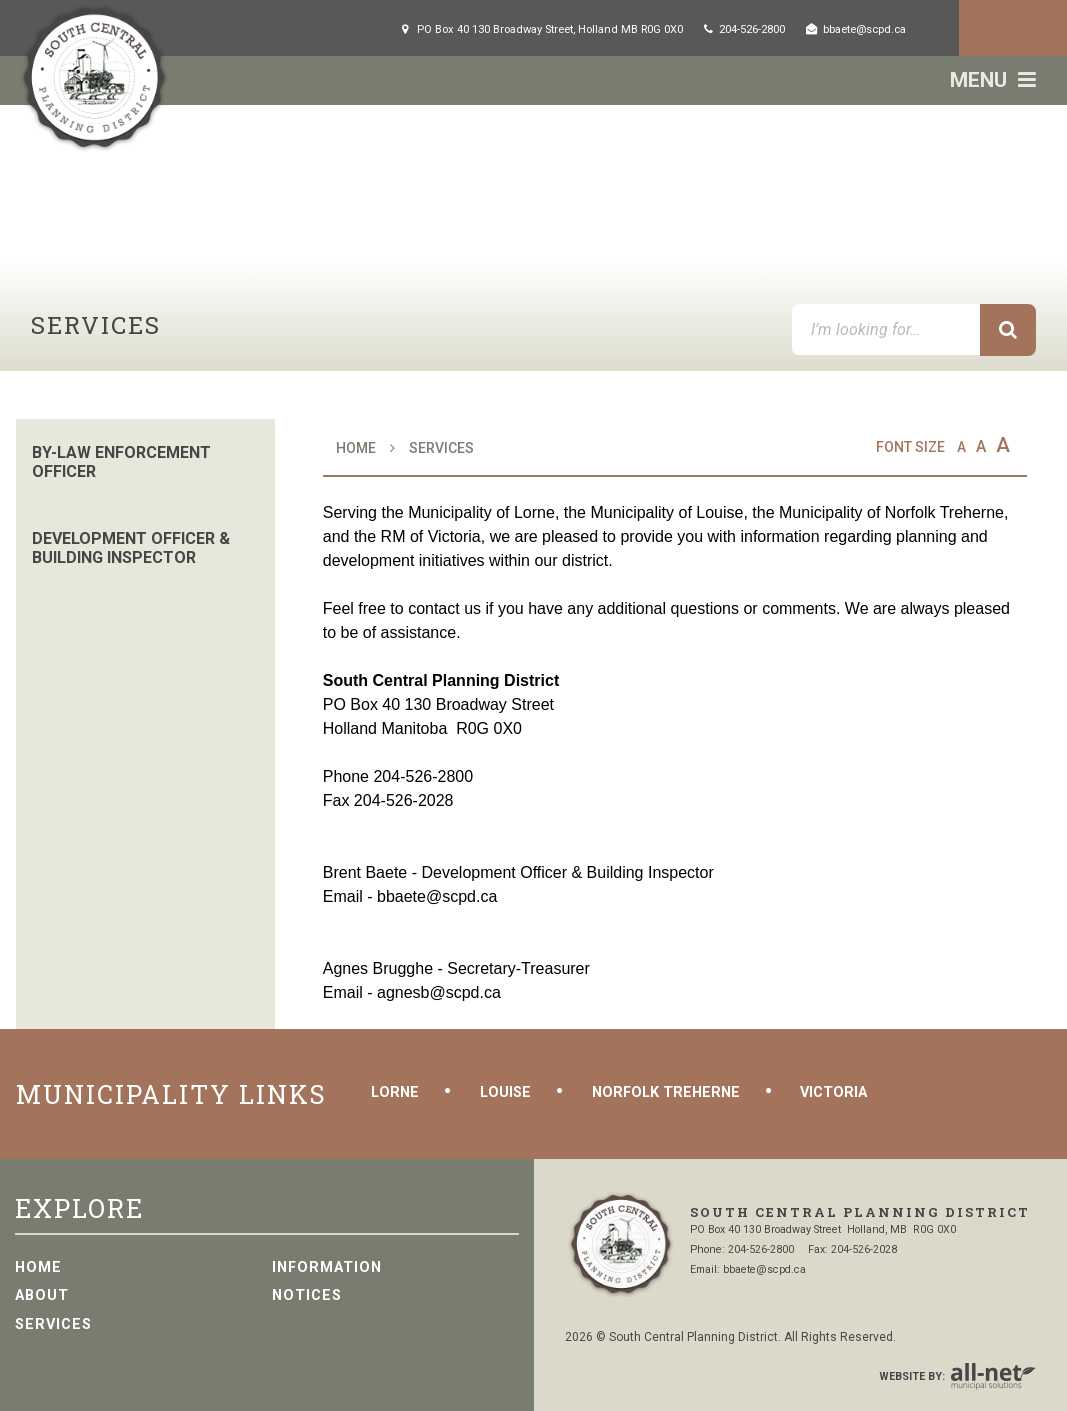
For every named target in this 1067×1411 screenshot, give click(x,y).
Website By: (957, 1377)
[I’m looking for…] (914, 329)
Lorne (395, 1092)
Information (327, 1267)
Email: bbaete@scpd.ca (748, 1269)
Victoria (833, 1092)
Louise (505, 1092)
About (42, 1295)
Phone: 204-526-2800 (742, 1249)
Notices (307, 1295)
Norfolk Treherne (666, 1092)
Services (441, 448)
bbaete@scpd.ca (437, 896)
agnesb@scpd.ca (439, 992)
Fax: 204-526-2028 (852, 1249)
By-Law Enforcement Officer (121, 462)
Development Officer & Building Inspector (131, 548)
